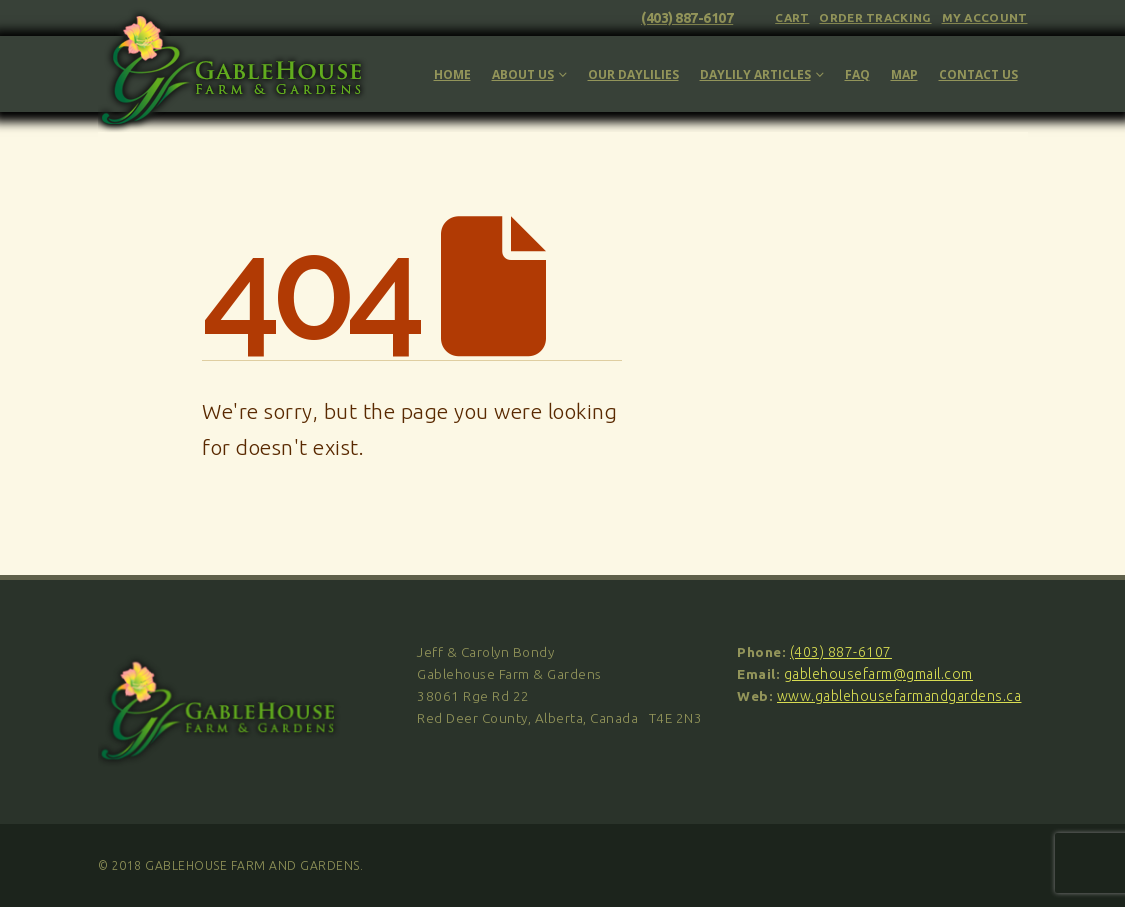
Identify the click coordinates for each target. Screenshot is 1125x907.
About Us (523, 74)
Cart (792, 17)
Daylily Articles (755, 74)
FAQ (857, 74)
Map (904, 74)
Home (452, 74)
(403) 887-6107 (687, 18)
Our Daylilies (633, 74)
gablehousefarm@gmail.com (878, 674)
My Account (985, 17)
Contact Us (978, 74)
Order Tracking (875, 17)
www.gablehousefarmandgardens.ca (899, 696)
